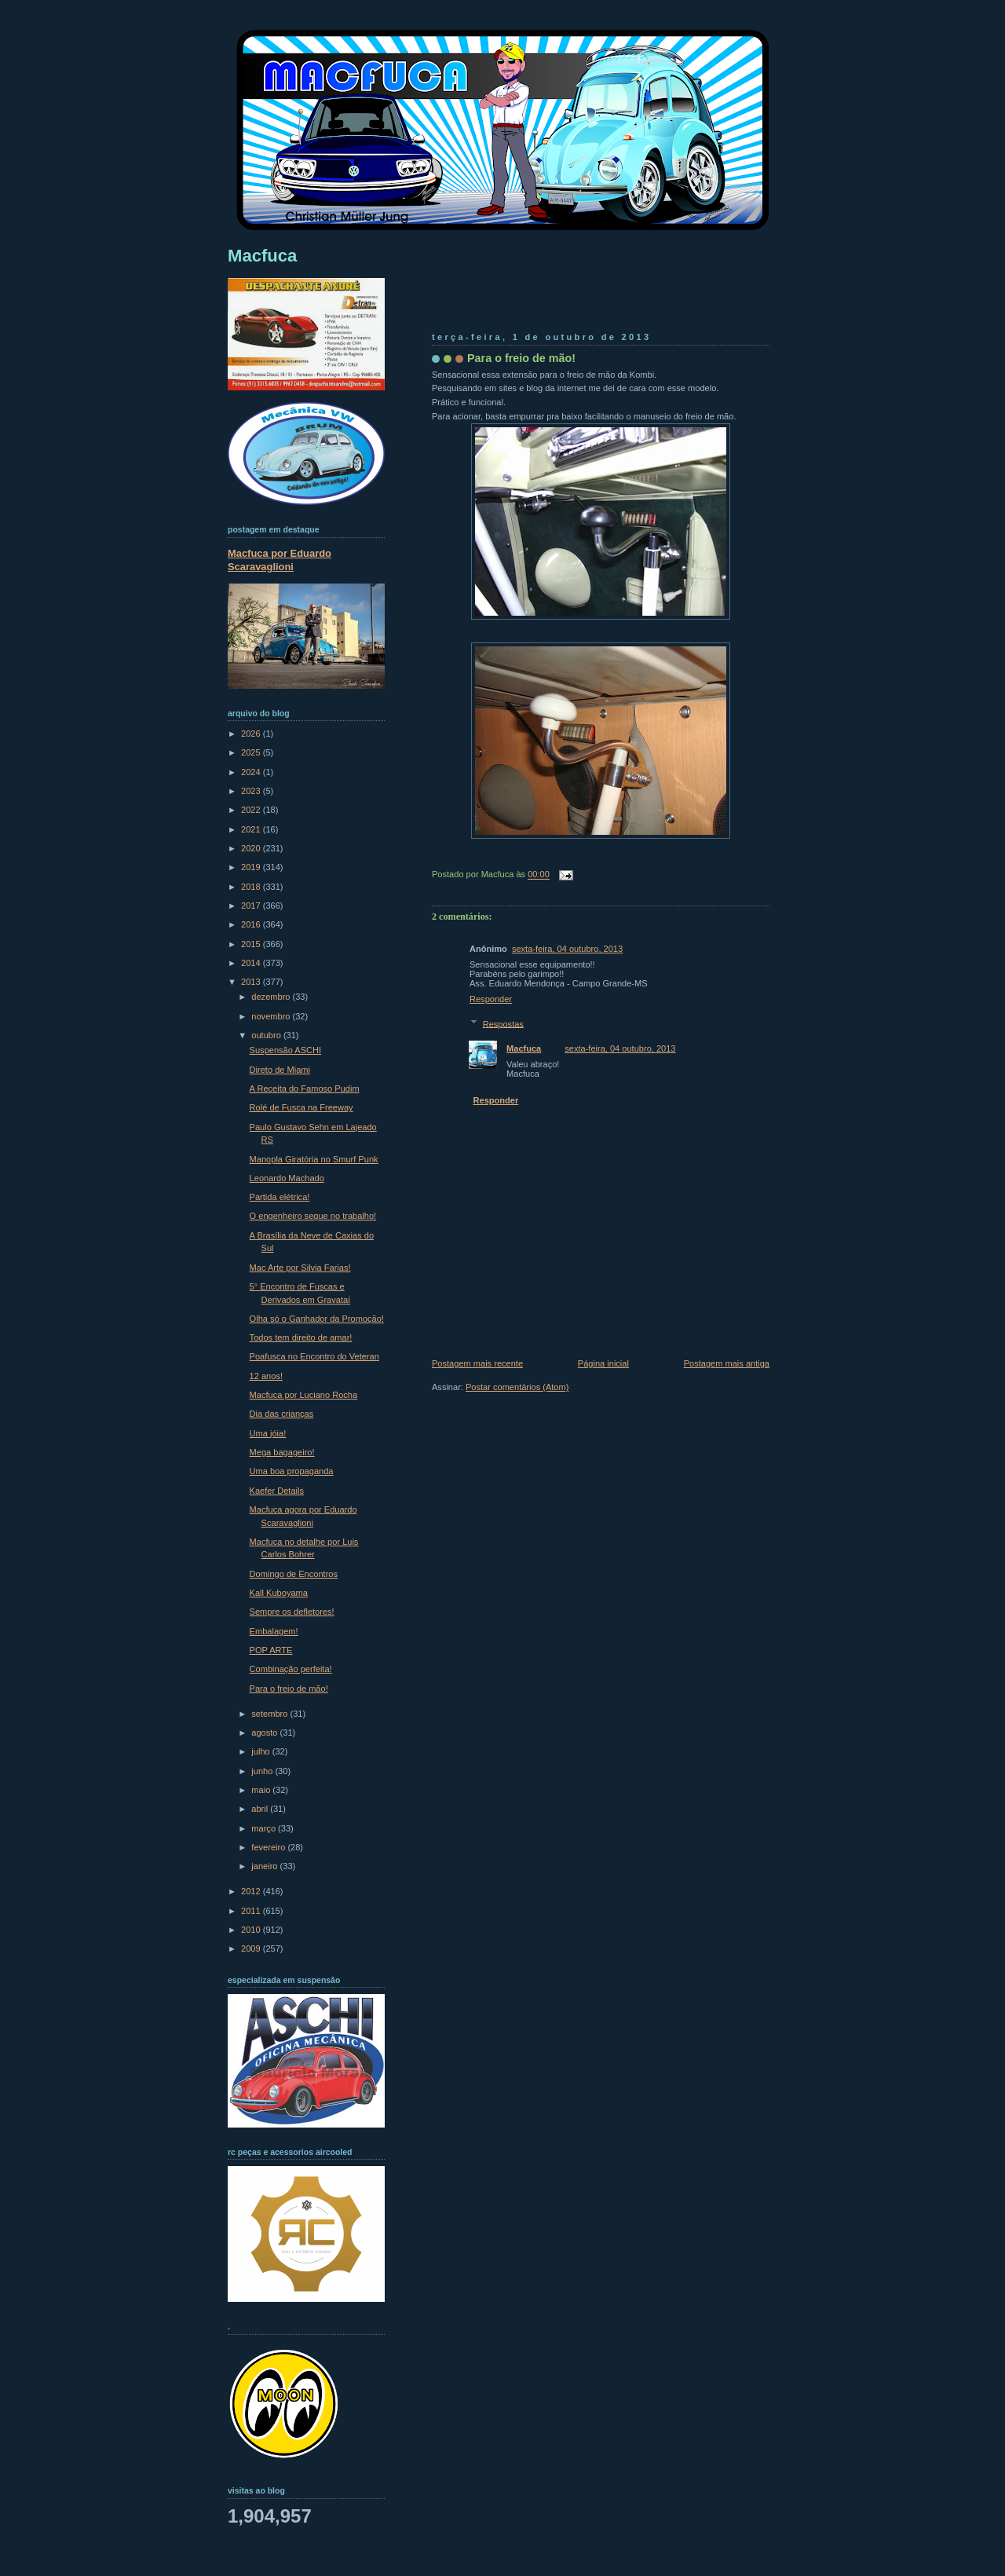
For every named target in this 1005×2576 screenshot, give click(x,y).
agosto (265, 1732)
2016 (252, 924)
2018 (252, 886)
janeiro (265, 1866)
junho (263, 1771)
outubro (267, 1035)
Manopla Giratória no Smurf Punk (314, 1159)
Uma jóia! (268, 1433)
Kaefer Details (277, 1490)
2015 (252, 944)
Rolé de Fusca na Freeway (301, 1107)
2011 (252, 1911)
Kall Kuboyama (279, 1592)
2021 (252, 829)
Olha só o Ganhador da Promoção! (317, 1318)
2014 (252, 963)
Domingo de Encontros (294, 1574)
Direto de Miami (280, 1069)
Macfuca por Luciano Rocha (304, 1395)
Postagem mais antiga (726, 1363)
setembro (270, 1713)
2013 (252, 981)
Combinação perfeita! (291, 1669)
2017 (252, 905)
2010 (252, 1929)
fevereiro (269, 1847)
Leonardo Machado (287, 1178)
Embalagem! (274, 1631)
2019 (252, 867)
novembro (271, 1016)
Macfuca (523, 1048)
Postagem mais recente (477, 1363)
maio (261, 1790)
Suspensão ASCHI (286, 1050)
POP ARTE (271, 1650)
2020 (252, 848)
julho (261, 1751)
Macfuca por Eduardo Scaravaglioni (279, 560)
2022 (252, 809)
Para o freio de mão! (521, 358)
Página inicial (603, 1363)
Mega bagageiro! (282, 1452)
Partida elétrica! (280, 1197)
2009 (252, 1948)
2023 (252, 791)
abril (260, 1808)
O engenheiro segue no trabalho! (313, 1215)
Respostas (503, 1023)
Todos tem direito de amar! (301, 1337)
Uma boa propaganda (292, 1471)
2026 (252, 733)
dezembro (271, 996)
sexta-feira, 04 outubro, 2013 (567, 948)
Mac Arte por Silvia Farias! (300, 1267)
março (264, 1828)
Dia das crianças (282, 1413)
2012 (252, 1891)
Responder (491, 999)
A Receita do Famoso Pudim (305, 1088)
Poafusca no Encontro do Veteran (314, 1356)
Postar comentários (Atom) (517, 1387)
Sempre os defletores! (292, 1611)
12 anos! (266, 1376)
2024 (252, 772)
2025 (252, 752)
